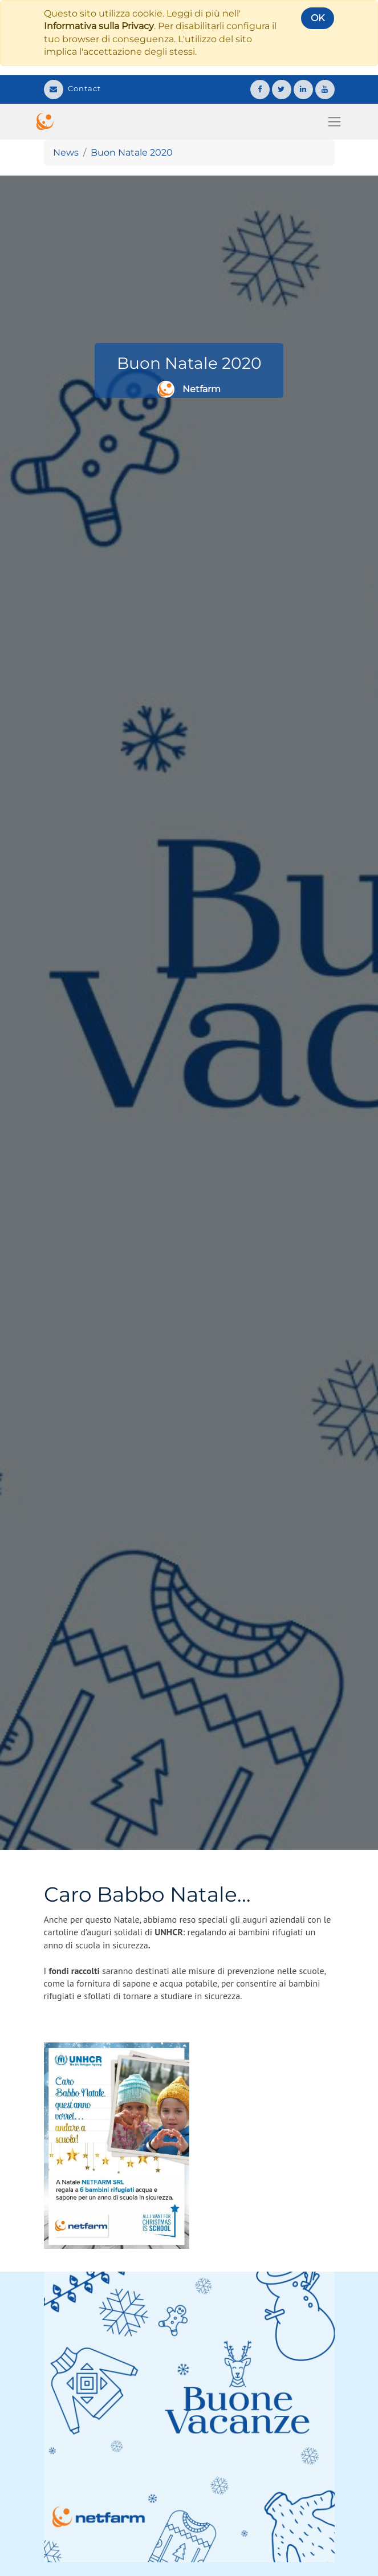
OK (317, 18)
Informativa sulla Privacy (99, 26)
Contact (72, 88)
